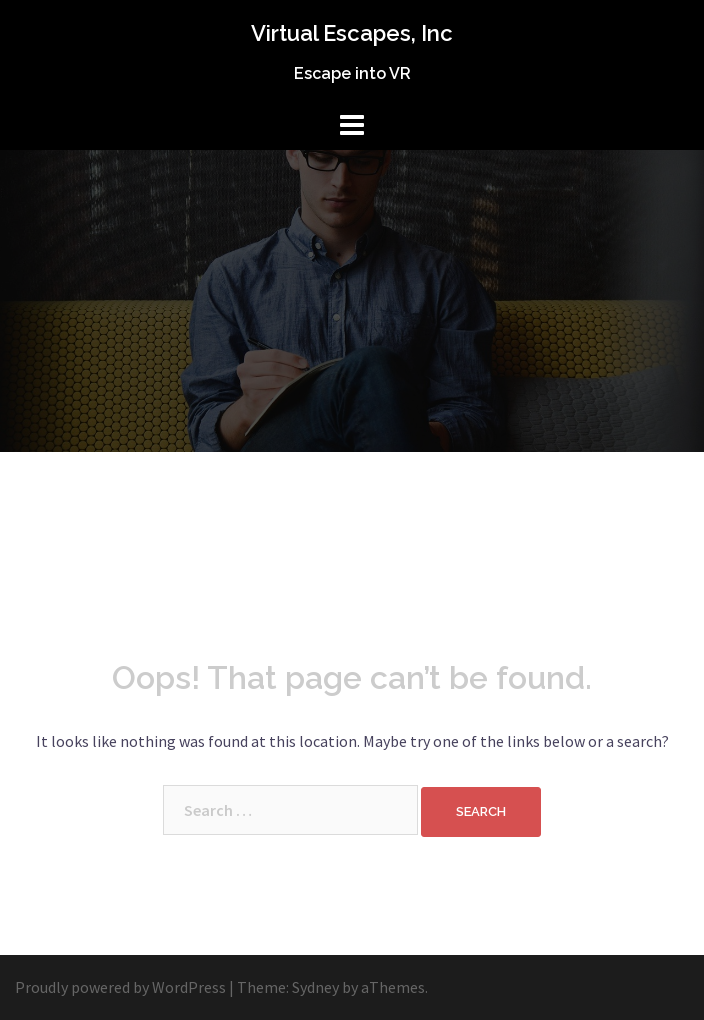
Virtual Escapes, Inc (352, 33)
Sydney (315, 987)
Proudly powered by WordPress (120, 987)
